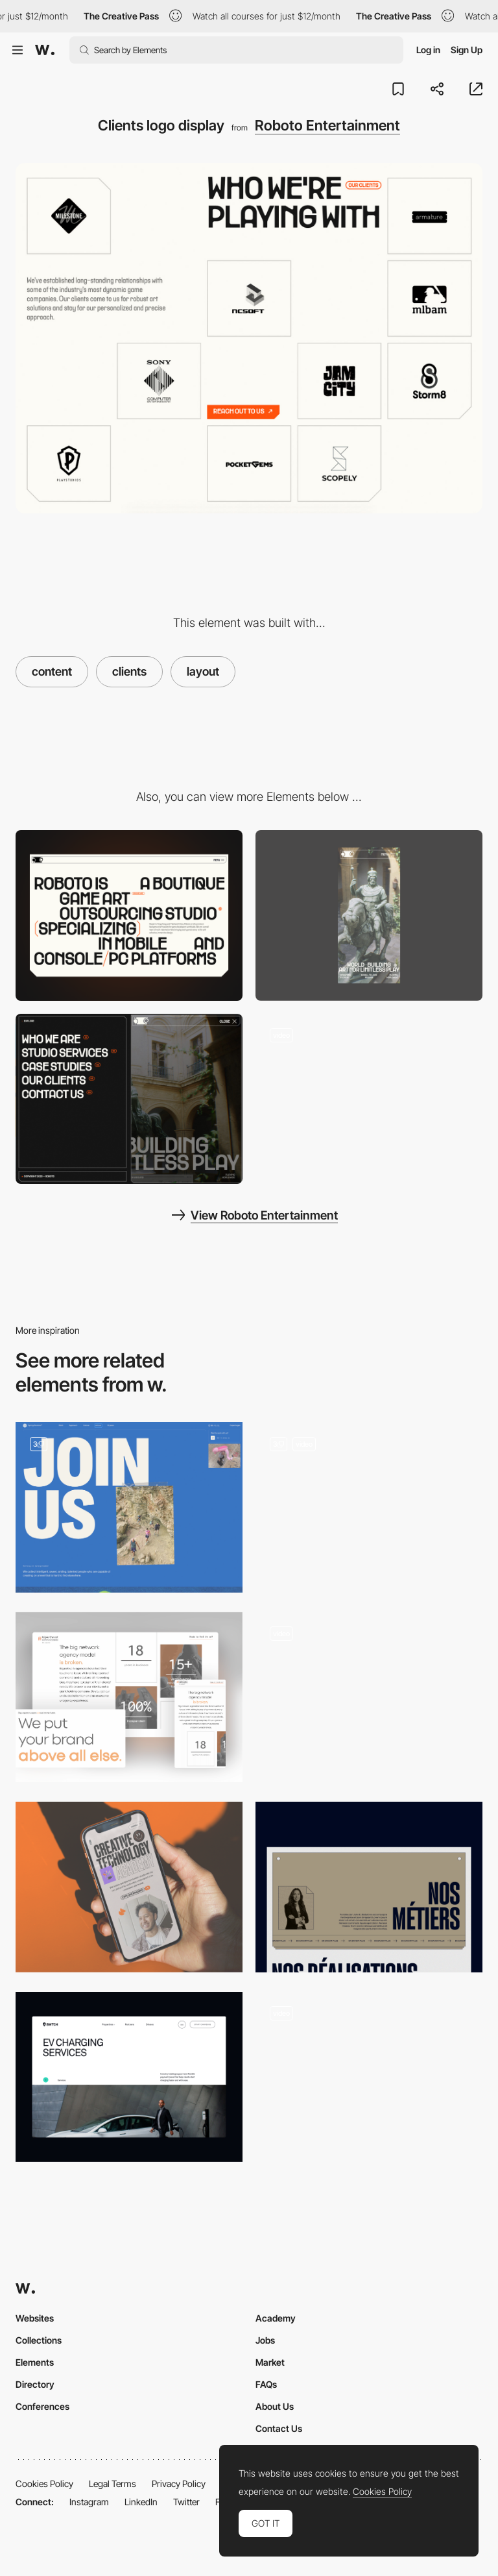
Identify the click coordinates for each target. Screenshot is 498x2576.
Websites (35, 2318)
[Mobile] (368, 915)
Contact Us (278, 2428)
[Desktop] (129, 915)
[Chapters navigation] (368, 1697)
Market (270, 2362)
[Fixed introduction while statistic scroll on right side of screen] (129, 1697)
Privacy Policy (179, 2483)
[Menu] (129, 1099)
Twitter (186, 2501)
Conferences (42, 2406)
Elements (35, 2362)
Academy (275, 2318)
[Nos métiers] (368, 1887)
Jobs (265, 2340)
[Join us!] (129, 1507)
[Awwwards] (44, 50)
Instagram (89, 2501)
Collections (39, 2340)
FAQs (266, 2384)
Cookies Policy (44, 2483)
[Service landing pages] (129, 2077)
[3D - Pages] (368, 1507)
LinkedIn (141, 2501)
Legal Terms (112, 2483)
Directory (35, 2384)
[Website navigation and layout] (368, 1099)
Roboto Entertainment (327, 125)
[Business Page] (368, 2077)
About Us (274, 2406)
